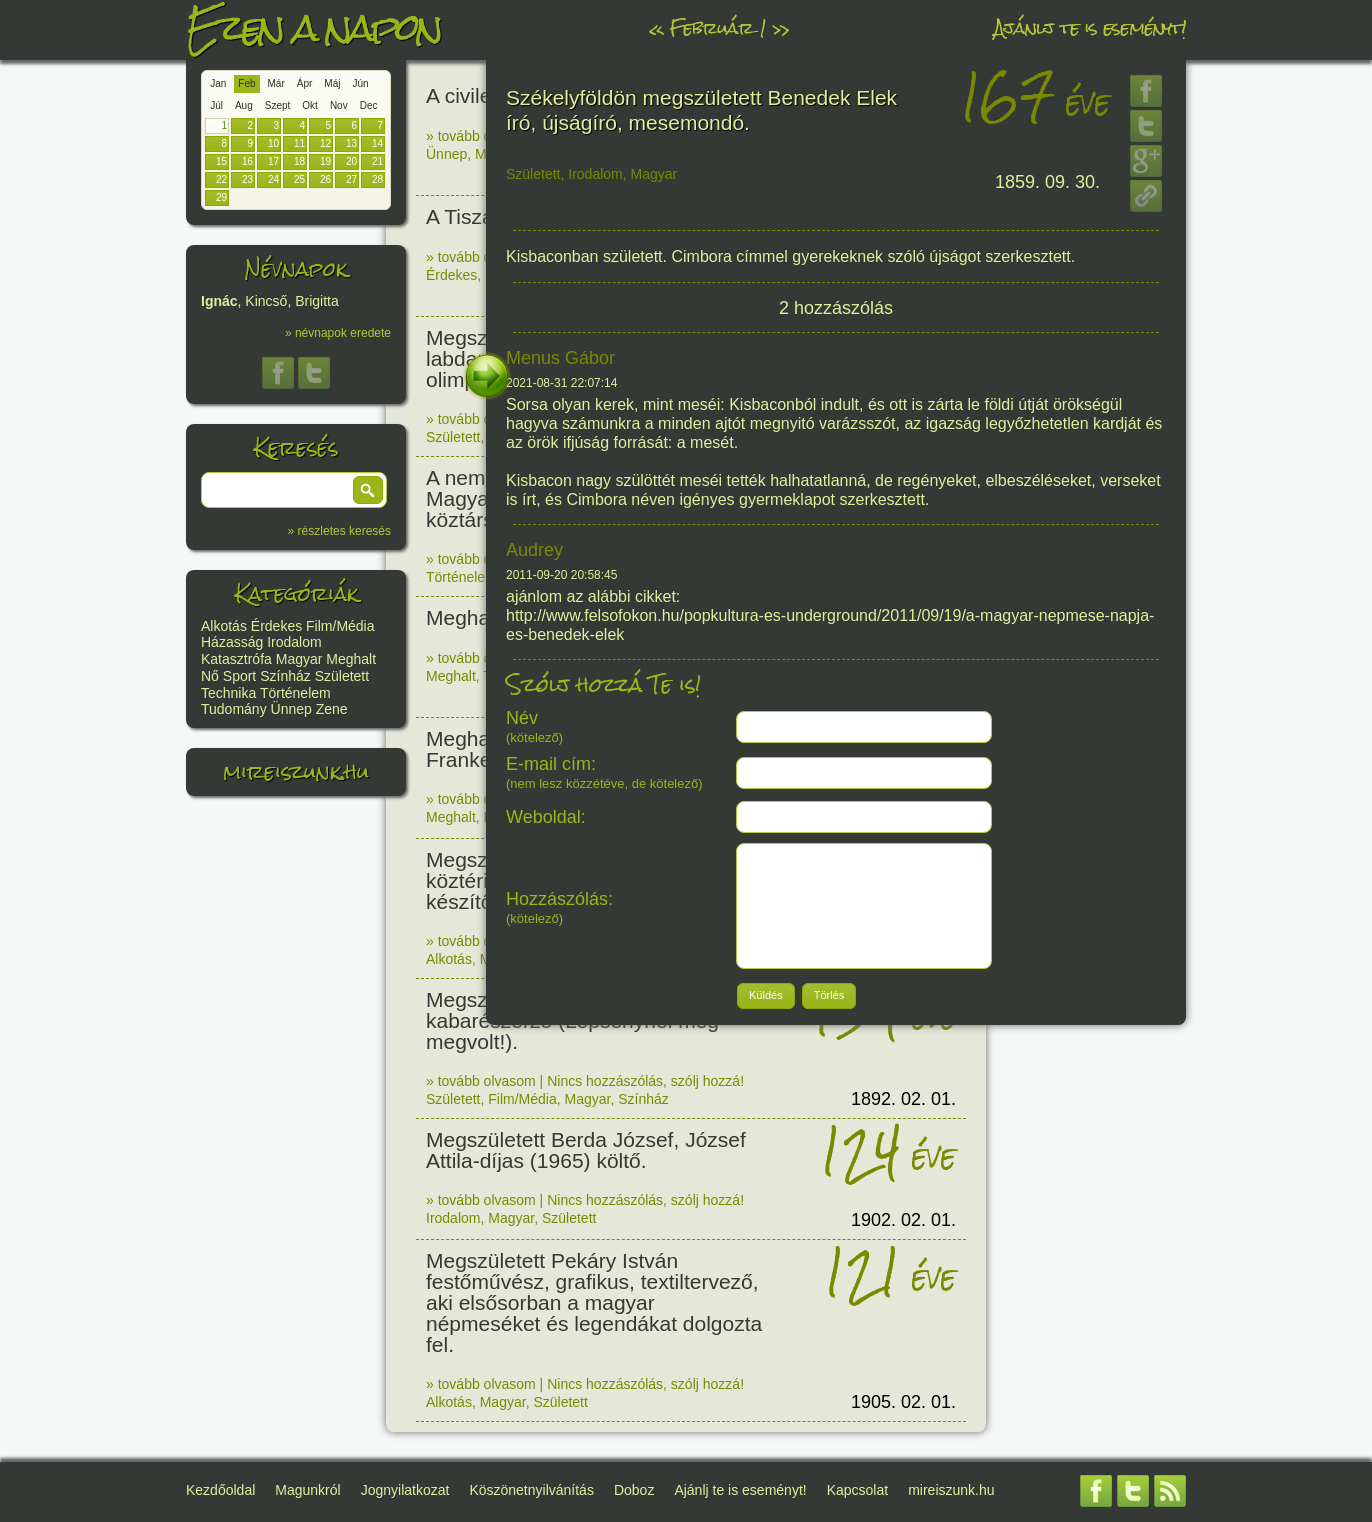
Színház (285, 676)
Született (342, 676)
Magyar (299, 659)
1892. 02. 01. (903, 1099)
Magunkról (307, 1490)
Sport (239, 676)
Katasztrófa (236, 659)
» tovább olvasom (481, 136)
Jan (218, 83)
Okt (310, 105)
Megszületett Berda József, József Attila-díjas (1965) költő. (586, 1150)
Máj (332, 83)
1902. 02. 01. (903, 1220)
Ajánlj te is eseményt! (1090, 27)
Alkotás (224, 626)
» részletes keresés (339, 531)
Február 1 (718, 27)
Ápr (305, 83)
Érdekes (276, 626)
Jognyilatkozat (405, 1490)
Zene (332, 709)
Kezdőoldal (220, 1490)
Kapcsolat (857, 1490)
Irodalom (294, 642)
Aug (244, 105)
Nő (210, 676)
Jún (360, 83)
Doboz (634, 1490)
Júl (216, 105)
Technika (228, 693)
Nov (339, 105)
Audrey (534, 550)
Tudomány (234, 709)
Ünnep (291, 709)
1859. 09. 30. (1047, 182)
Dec (369, 105)
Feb (246, 83)
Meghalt (351, 659)
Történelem (295, 693)
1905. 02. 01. (903, 1402)
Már (276, 83)
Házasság (232, 642)
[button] (368, 490)
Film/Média (340, 626)
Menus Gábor (560, 358)
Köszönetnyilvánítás (531, 1490)
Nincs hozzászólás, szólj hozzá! (645, 1081)
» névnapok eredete (338, 333)
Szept (278, 105)
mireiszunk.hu (296, 771)
